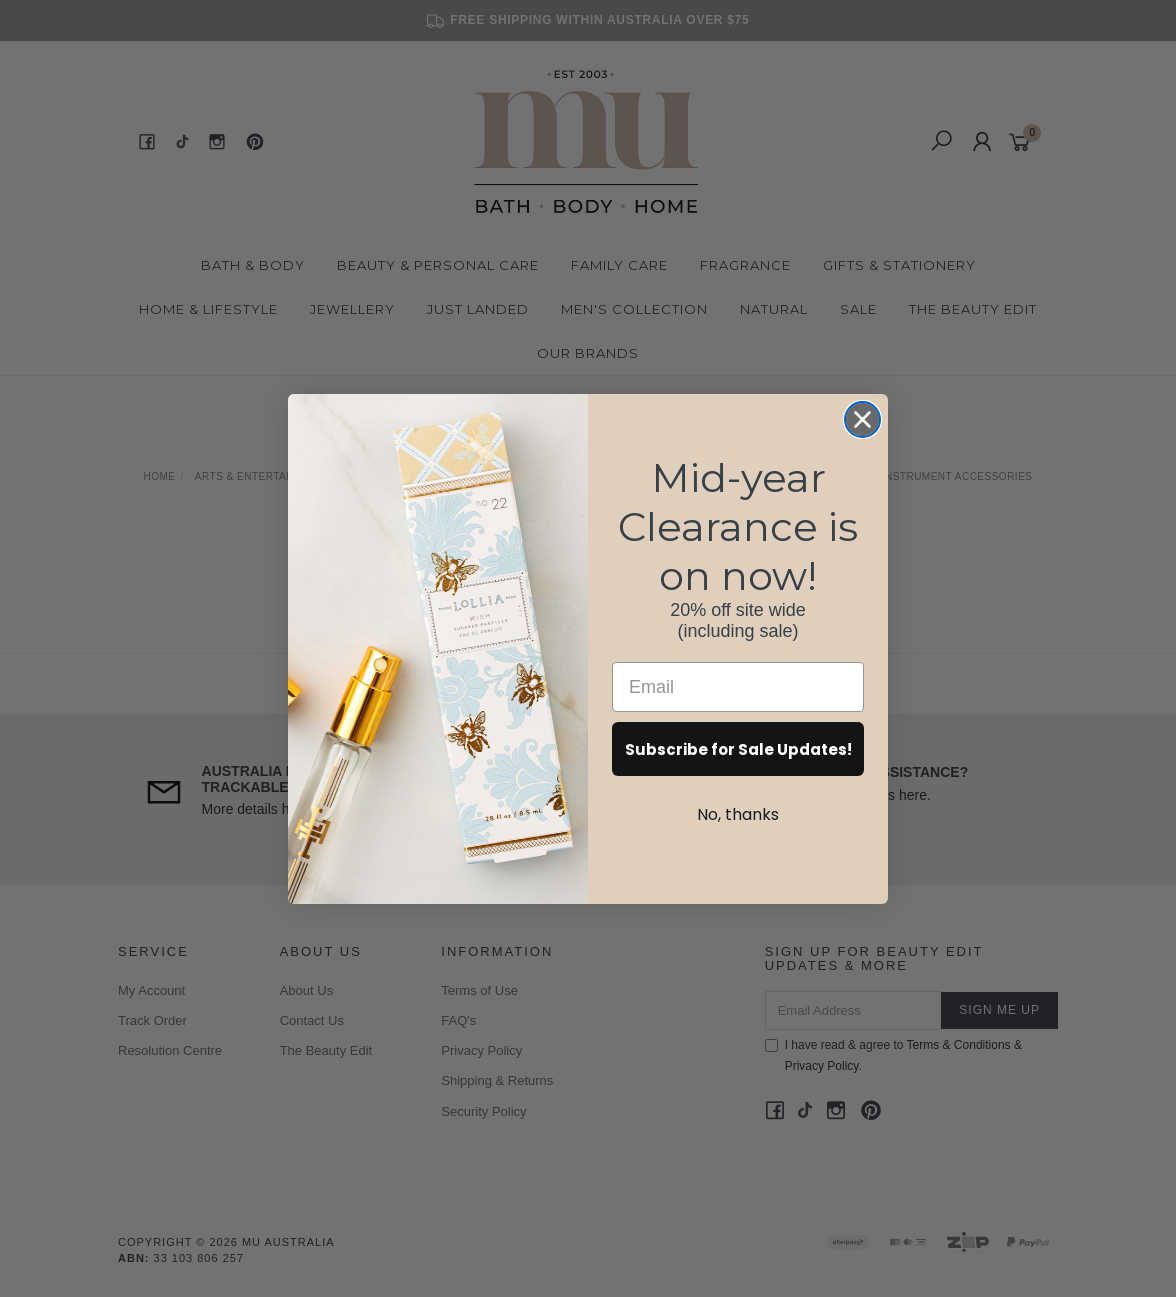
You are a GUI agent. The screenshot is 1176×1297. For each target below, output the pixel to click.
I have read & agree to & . (893, 1055)
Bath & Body (253, 265)
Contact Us (312, 1020)
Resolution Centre (170, 1050)
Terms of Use (479, 990)
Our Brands (588, 353)
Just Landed (478, 309)
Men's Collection (634, 309)
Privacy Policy (481, 1050)
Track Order (152, 1020)
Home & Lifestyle (208, 309)
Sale (858, 309)
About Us (306, 990)
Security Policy (483, 1111)
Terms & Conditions (959, 1045)
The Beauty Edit (973, 309)
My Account (151, 990)
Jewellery (352, 309)
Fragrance (745, 265)
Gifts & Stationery (899, 265)
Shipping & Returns (497, 1080)
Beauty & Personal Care (438, 265)
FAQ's (458, 1020)
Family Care (619, 265)
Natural (774, 309)
